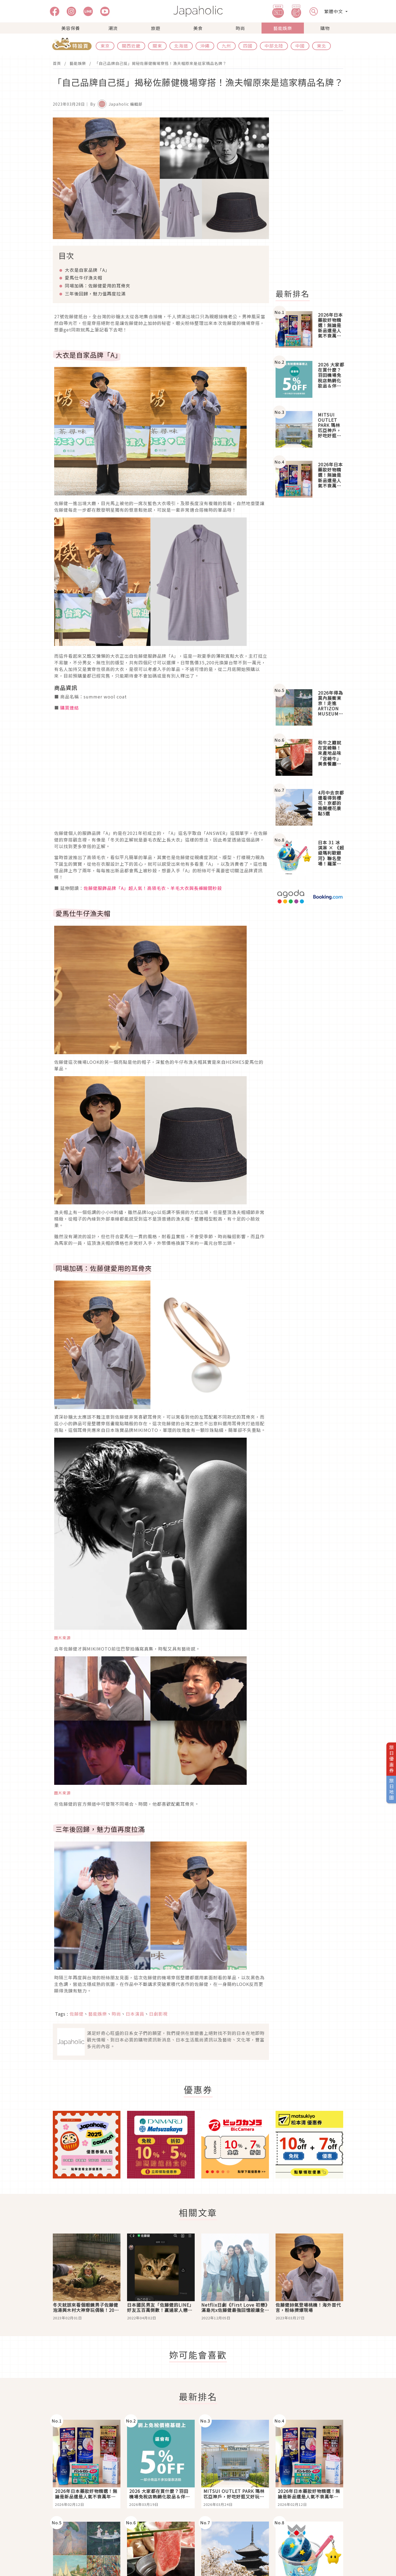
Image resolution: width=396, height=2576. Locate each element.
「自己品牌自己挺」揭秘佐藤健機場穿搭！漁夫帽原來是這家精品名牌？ (161, 63)
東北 (321, 45)
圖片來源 (62, 1637)
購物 (325, 28)
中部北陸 (274, 45)
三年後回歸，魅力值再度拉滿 (95, 293)
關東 (157, 45)
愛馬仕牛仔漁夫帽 (83, 277)
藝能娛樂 (282, 28)
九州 (226, 45)
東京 (105, 45)
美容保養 (70, 28)
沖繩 (205, 45)
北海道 (181, 45)
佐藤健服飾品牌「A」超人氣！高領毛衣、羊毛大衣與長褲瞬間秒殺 (153, 888)
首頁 (57, 63)
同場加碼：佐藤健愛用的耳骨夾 (97, 285)
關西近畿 (131, 45)
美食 (198, 28)
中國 (300, 45)
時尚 (240, 28)
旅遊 (155, 28)
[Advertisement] (313, 200)
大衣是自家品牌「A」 (87, 270)
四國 (247, 45)
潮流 (113, 28)
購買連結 (69, 707)
